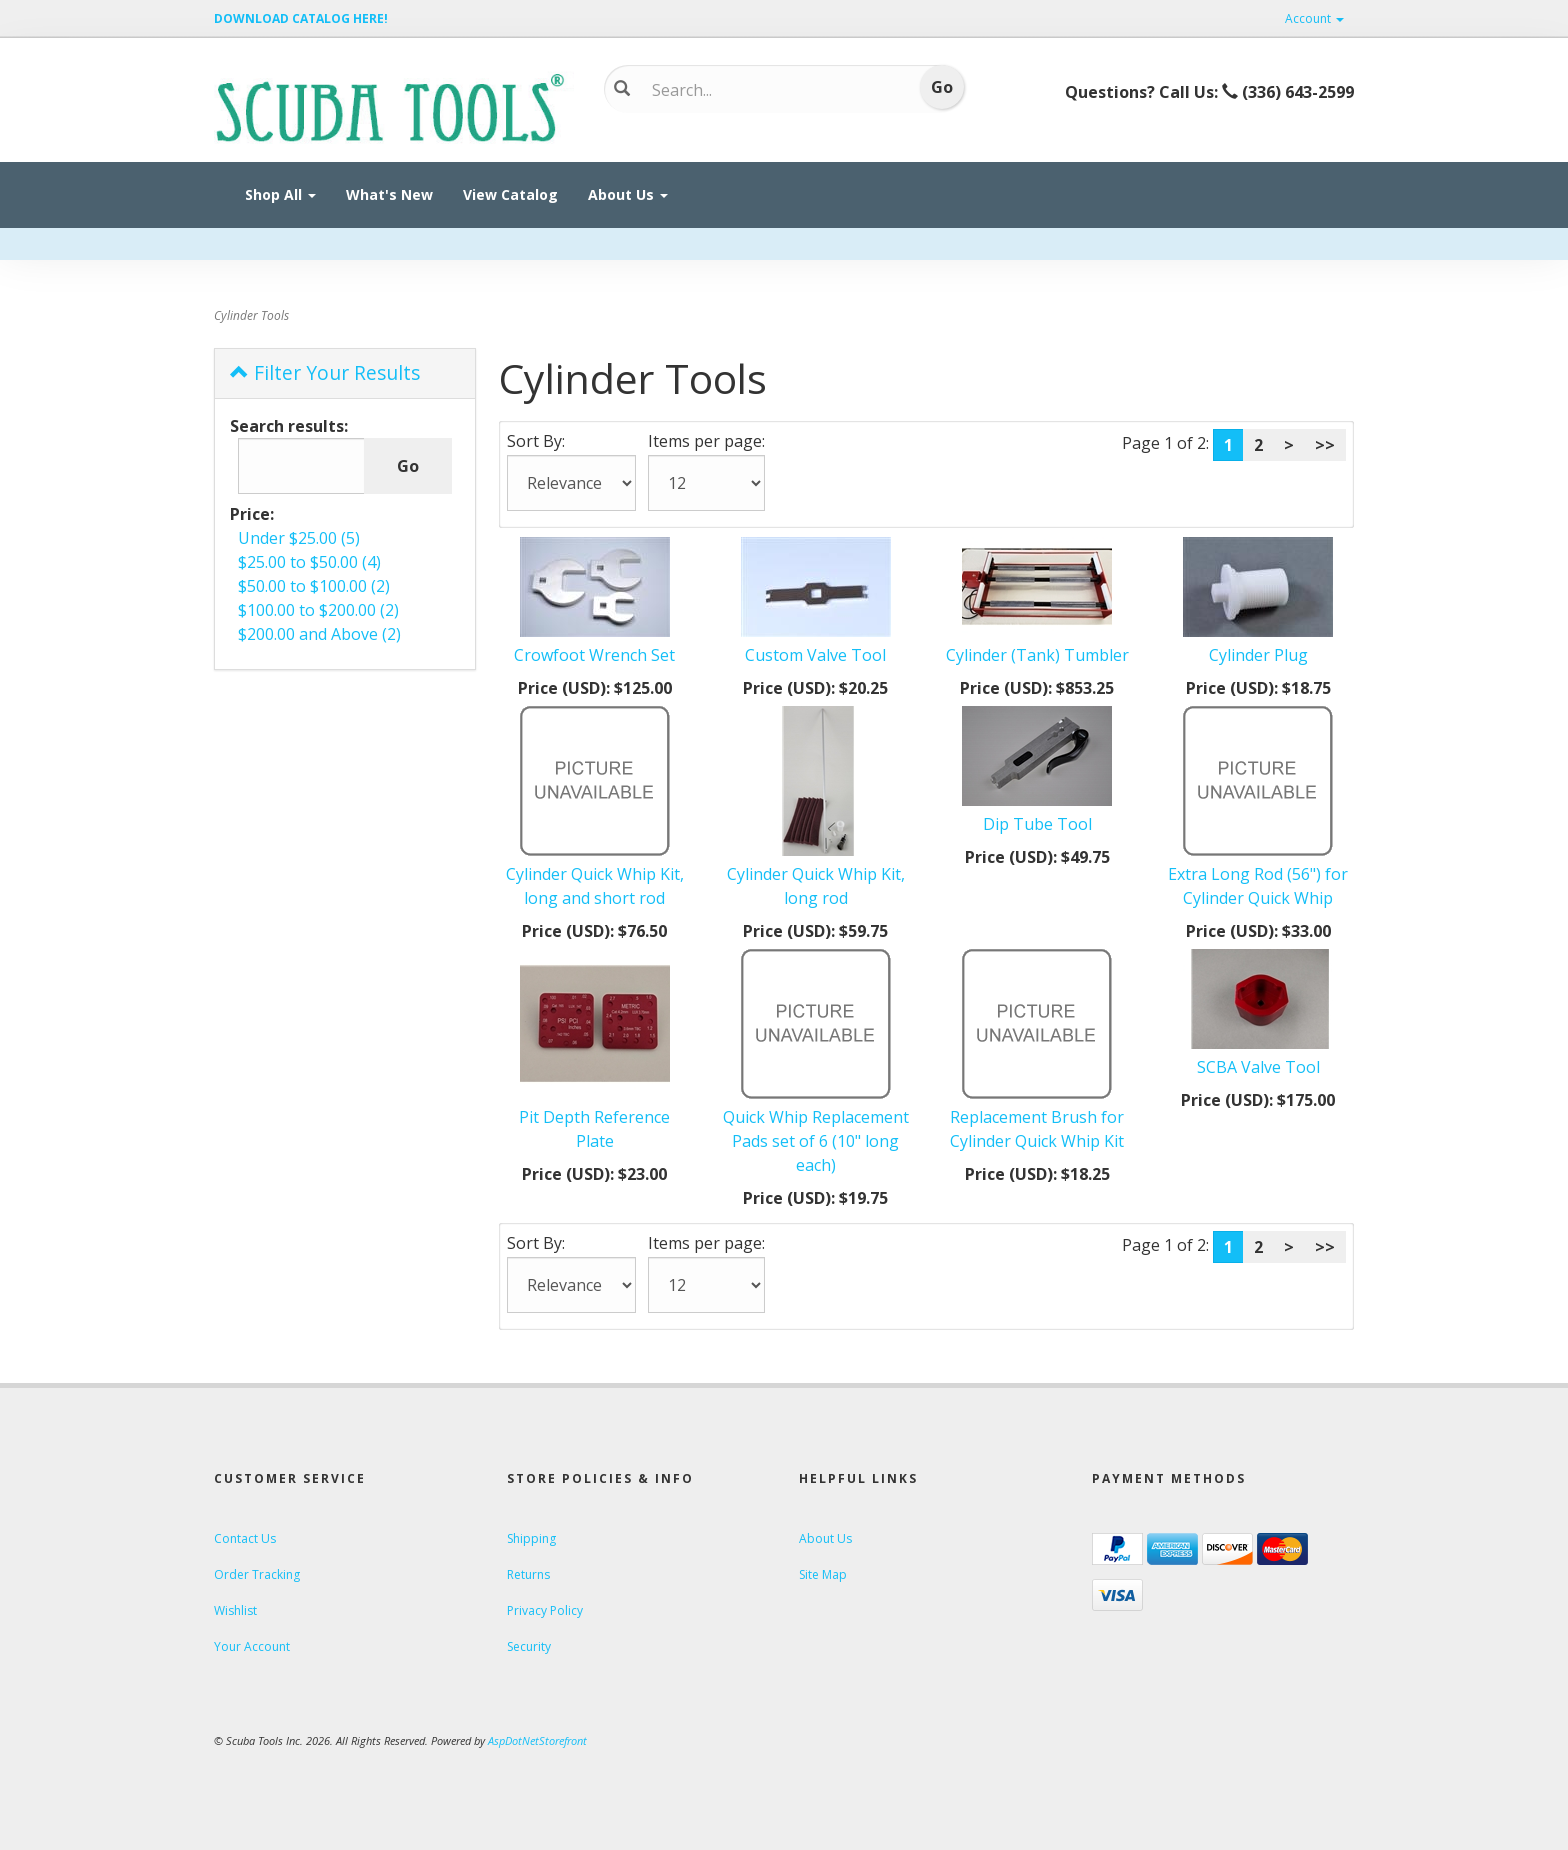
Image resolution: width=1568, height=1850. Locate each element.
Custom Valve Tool (815, 655)
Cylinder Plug (1258, 655)
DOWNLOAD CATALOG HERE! (301, 18)
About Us (628, 194)
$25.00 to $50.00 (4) (309, 562)
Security (529, 1646)
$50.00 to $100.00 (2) (314, 586)
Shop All (280, 194)
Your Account (252, 1646)
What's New (389, 194)
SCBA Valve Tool (1258, 1067)
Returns (528, 1574)
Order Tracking (257, 1574)
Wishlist (235, 1610)
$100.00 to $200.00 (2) (318, 610)
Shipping (531, 1538)
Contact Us (245, 1538)
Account (1314, 18)
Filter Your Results (325, 372)
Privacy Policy (545, 1610)
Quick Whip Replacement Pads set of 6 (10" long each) (816, 1141)
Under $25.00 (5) (299, 538)
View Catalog (510, 194)
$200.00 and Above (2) (319, 634)
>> (1325, 445)
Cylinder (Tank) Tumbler (1037, 655)
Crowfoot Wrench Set (594, 655)
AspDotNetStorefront (537, 1740)
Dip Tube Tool (1037, 824)
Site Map (823, 1574)
